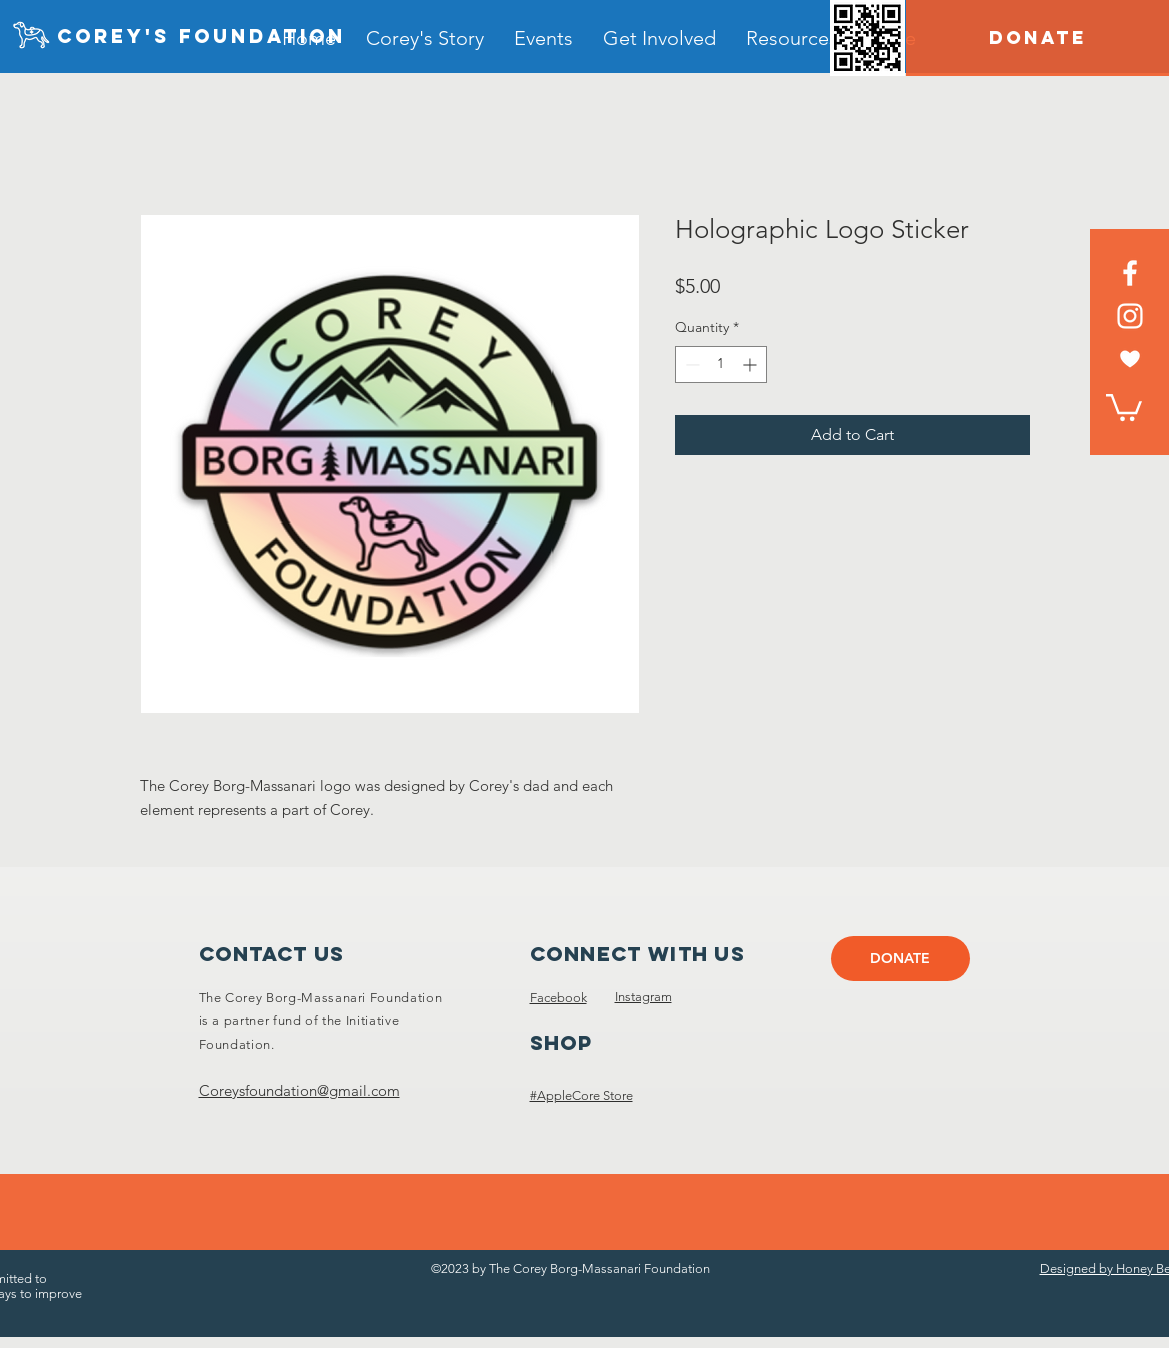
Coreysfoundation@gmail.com (299, 1090)
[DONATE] (1037, 38)
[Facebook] (1130, 273)
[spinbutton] (721, 364)
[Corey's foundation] (201, 37)
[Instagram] (1130, 316)
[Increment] (751, 364)
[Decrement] (690, 364)
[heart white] (1130, 359)
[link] (1124, 406)
